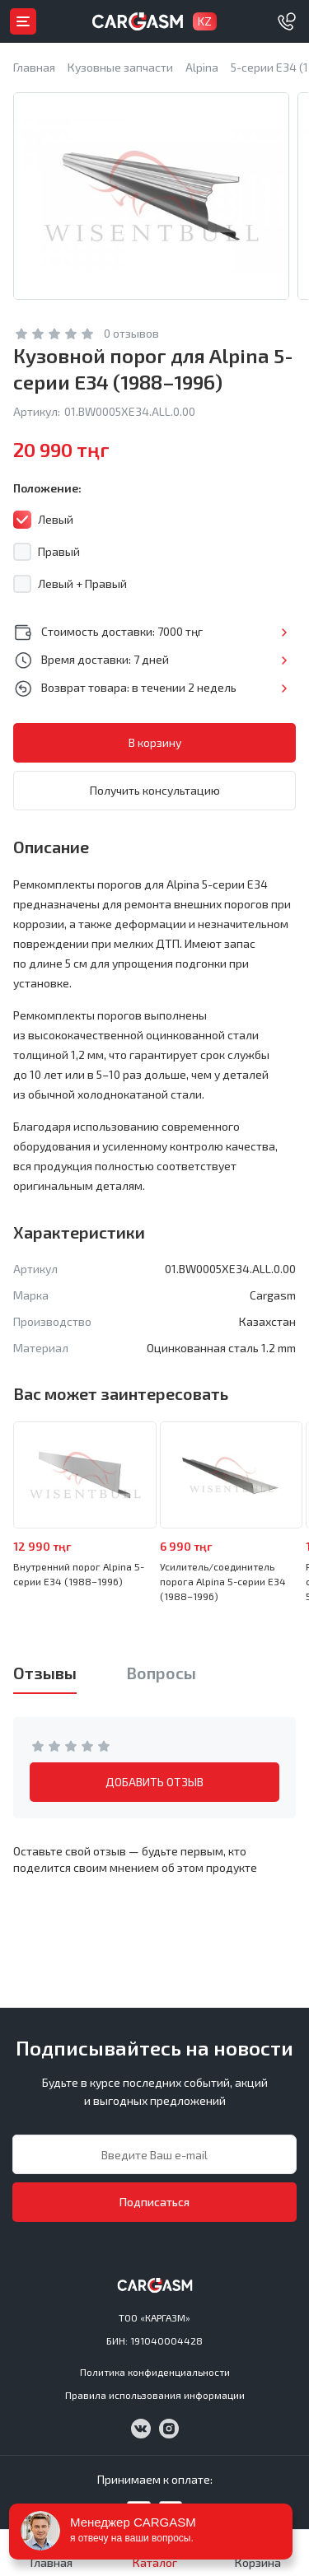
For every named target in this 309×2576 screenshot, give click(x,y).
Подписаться (154, 2202)
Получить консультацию (155, 790)
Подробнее (284, 632)
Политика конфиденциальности (155, 2372)
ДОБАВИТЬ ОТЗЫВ (154, 1782)
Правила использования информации (155, 2395)
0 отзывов (131, 333)
